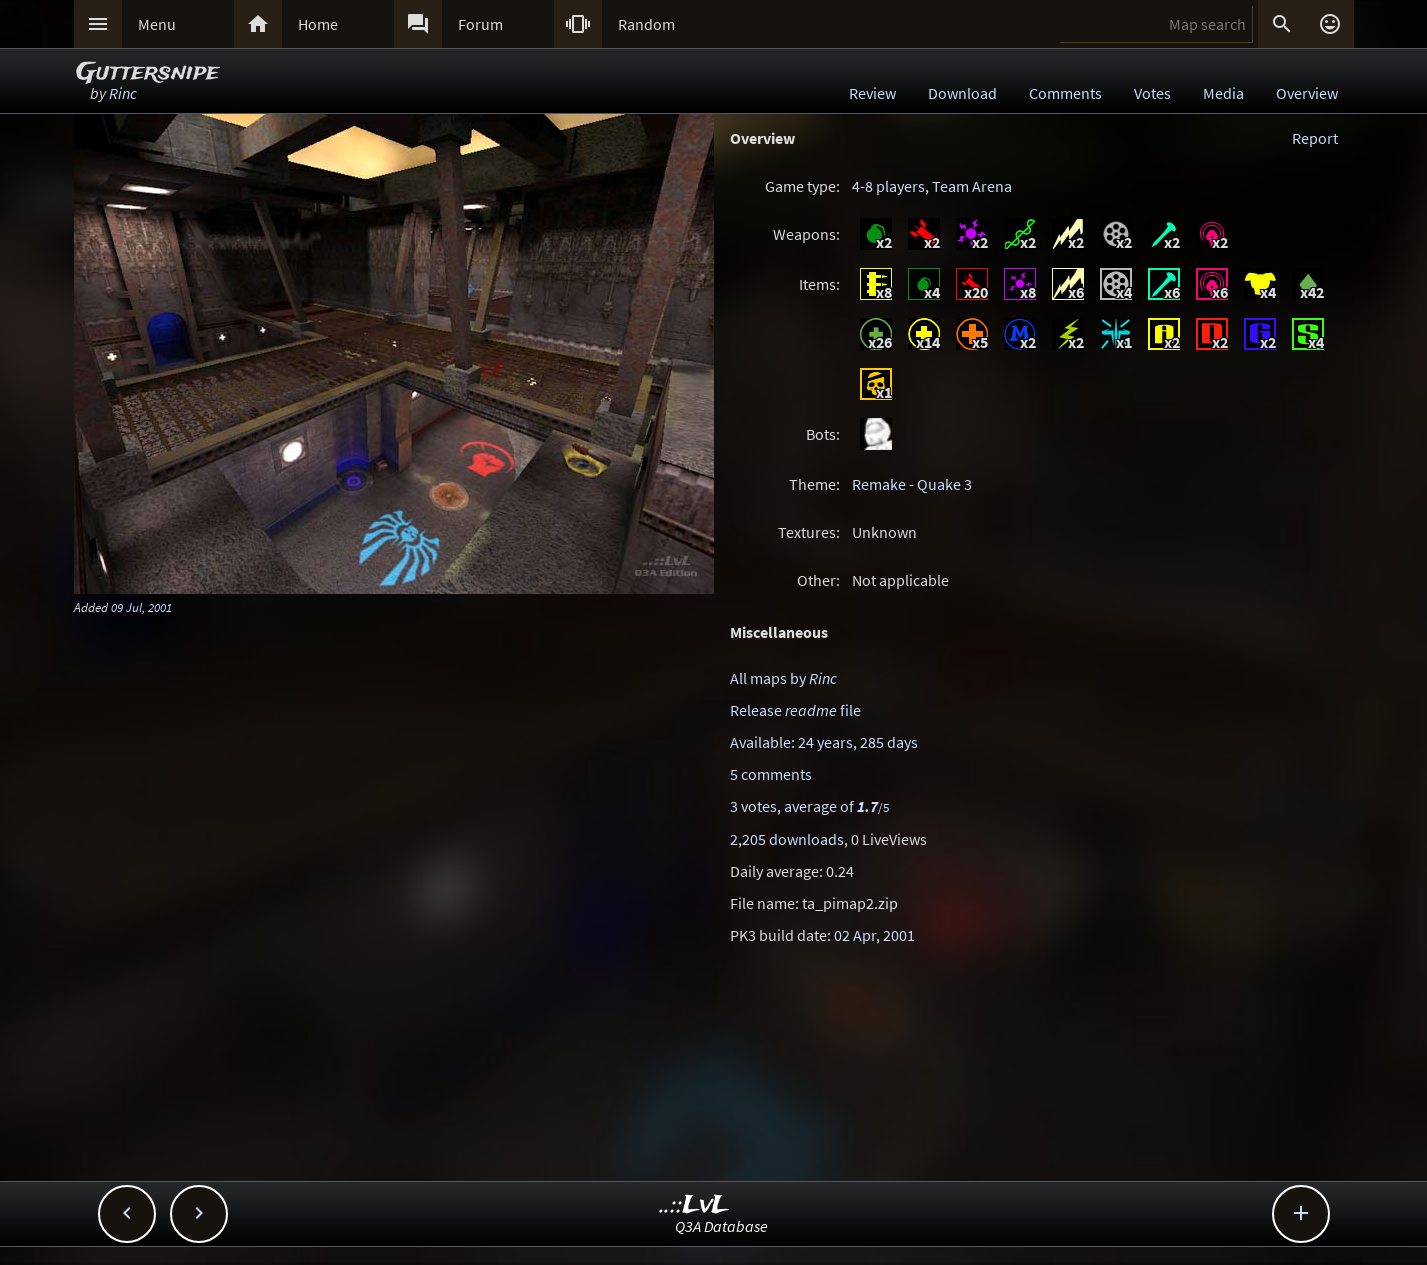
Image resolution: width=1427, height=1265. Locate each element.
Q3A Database (721, 1226)
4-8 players (888, 186)
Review (872, 93)
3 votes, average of (809, 806)
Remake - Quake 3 (912, 484)
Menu (157, 24)
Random (646, 24)
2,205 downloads (787, 839)
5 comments (771, 774)
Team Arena (972, 186)
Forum (480, 24)
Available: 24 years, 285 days (824, 742)
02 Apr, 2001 (874, 935)
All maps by (783, 678)
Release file (795, 710)
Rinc (123, 93)
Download (962, 93)
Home (318, 24)
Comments (1065, 93)
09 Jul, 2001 (141, 607)
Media (1223, 93)
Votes (1152, 93)
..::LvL (694, 1205)
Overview (1307, 93)
